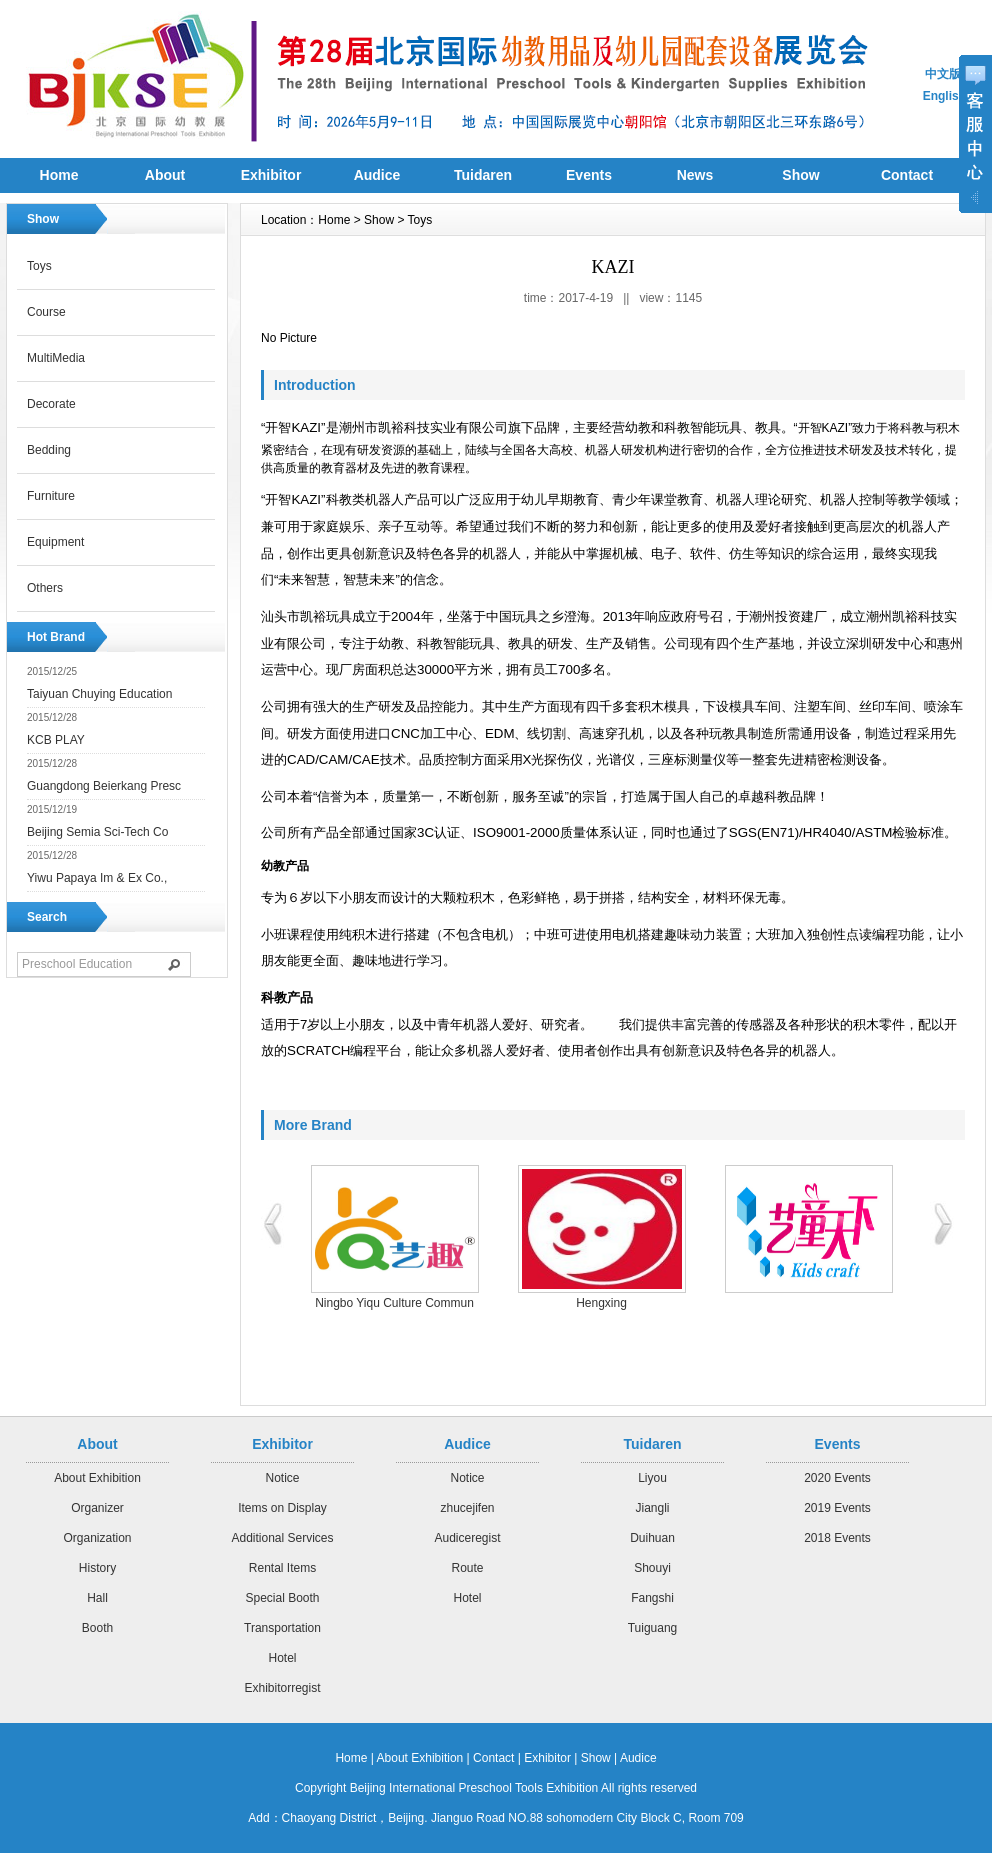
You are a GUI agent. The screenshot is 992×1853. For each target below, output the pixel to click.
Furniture (51, 496)
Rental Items (282, 1568)
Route (467, 1568)
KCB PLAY (56, 740)
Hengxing (601, 1303)
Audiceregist (467, 1538)
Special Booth (282, 1598)
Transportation (282, 1628)
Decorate (51, 404)
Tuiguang (653, 1628)
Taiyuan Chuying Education (99, 694)
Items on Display (282, 1508)
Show (800, 175)
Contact (493, 1758)
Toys (39, 266)
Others (45, 588)
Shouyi (652, 1568)
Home (59, 175)
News (695, 175)
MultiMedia (56, 358)
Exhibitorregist (282, 1688)
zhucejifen (467, 1508)
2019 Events (837, 1508)
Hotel (282, 1658)
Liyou (652, 1478)
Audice (377, 175)
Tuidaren (483, 175)
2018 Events (837, 1538)
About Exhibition (97, 1478)
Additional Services (282, 1538)
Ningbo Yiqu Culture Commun (394, 1303)
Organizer (97, 1508)
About (165, 175)
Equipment (55, 542)
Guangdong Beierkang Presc (104, 786)
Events (589, 175)
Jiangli (652, 1508)
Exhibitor (271, 175)
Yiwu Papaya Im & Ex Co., (97, 878)
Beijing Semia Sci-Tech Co (97, 832)
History (97, 1568)
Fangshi (652, 1598)
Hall (97, 1598)
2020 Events (837, 1478)
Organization (97, 1538)
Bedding (49, 450)
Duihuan (652, 1538)
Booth (97, 1628)
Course (46, 312)
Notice (282, 1478)
